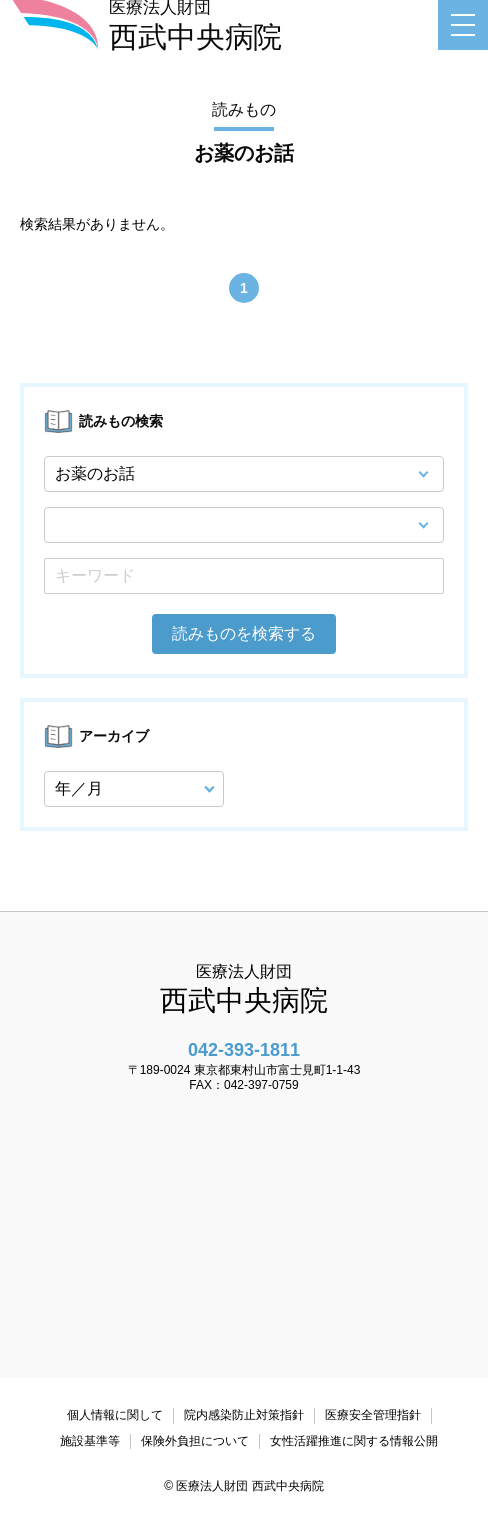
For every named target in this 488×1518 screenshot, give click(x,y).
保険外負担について (195, 1441)
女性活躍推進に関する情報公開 (354, 1441)
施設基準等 (90, 1441)
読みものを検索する (244, 633)
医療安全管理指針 (373, 1415)
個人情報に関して (115, 1415)
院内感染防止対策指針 (244, 1415)
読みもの (244, 109)
